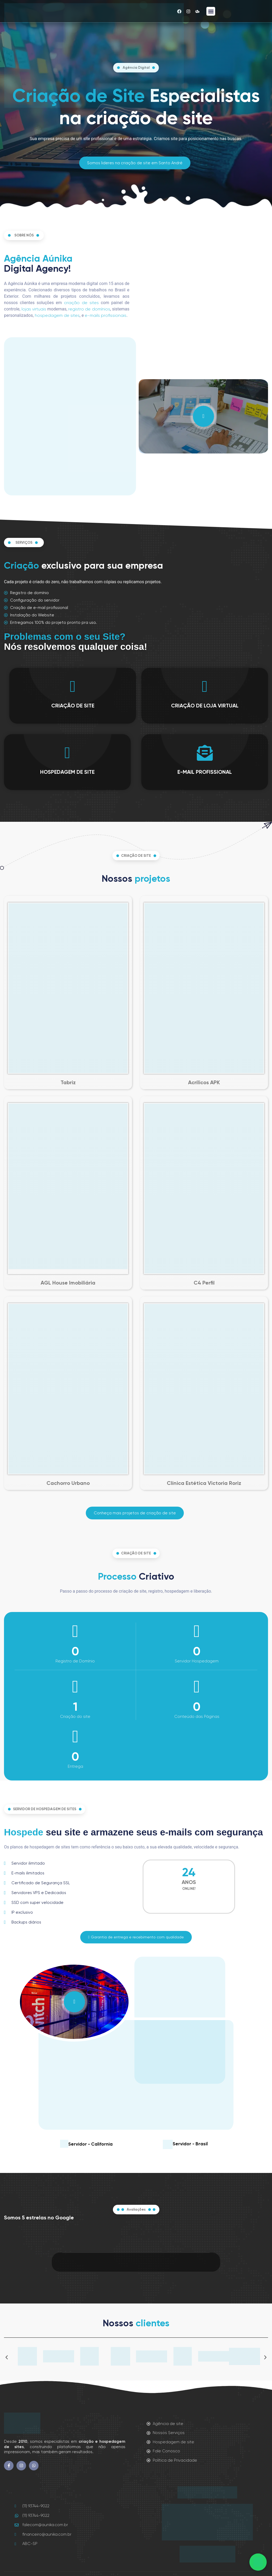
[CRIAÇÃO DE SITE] (73, 686)
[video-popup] (203, 416)
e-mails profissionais (105, 315)
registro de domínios (89, 309)
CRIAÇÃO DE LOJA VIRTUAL (205, 705)
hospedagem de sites (57, 315)
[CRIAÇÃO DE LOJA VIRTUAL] (205, 686)
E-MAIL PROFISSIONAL (204, 772)
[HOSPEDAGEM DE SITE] (67, 753)
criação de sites (81, 302)
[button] (210, 11)
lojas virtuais (34, 309)
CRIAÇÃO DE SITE (72, 705)
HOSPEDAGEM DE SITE (67, 772)
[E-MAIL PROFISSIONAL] (205, 753)
